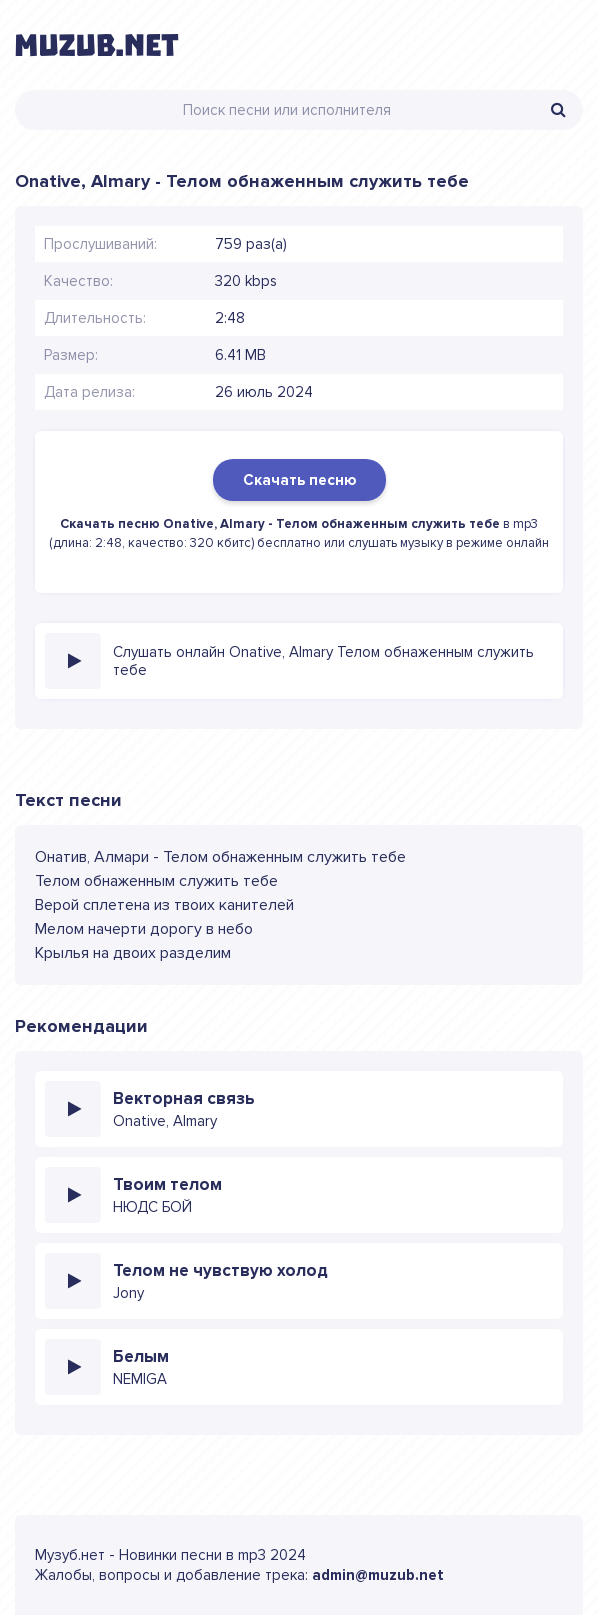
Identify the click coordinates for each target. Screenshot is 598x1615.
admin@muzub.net (378, 1575)
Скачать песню (299, 480)
